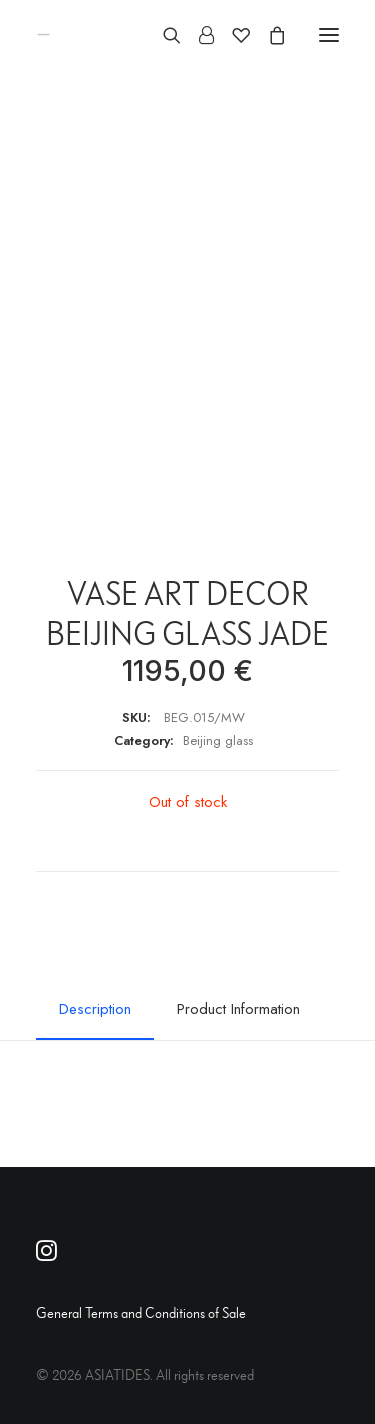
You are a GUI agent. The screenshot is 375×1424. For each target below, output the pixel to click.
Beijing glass (218, 740)
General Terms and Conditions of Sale (141, 1312)
